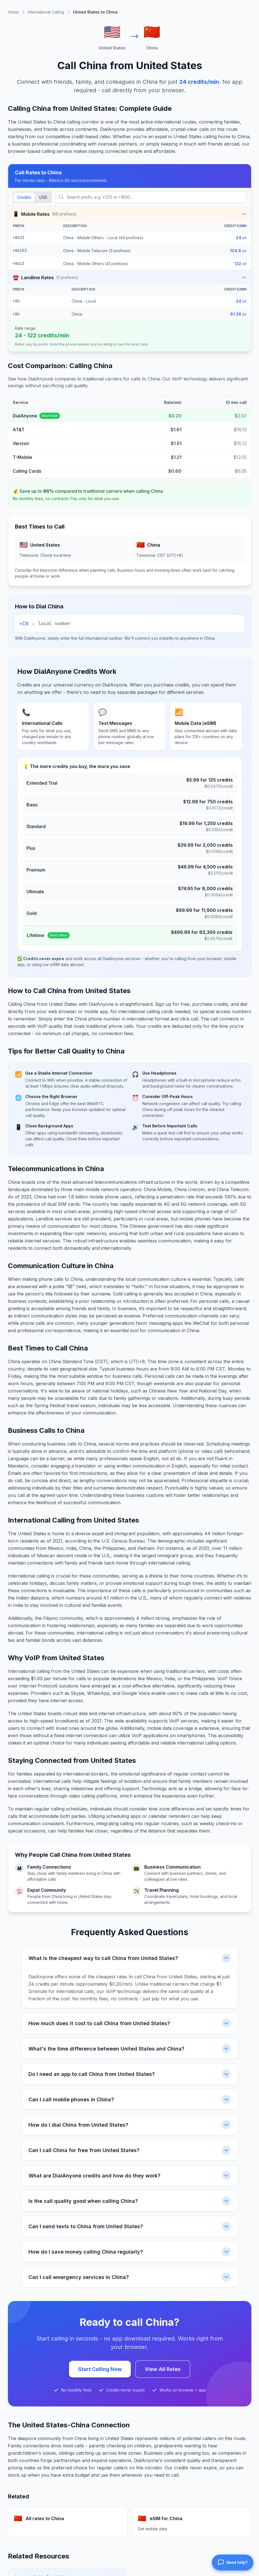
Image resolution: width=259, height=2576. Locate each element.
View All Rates (163, 2369)
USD (43, 197)
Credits (24, 197)
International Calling (46, 12)
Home (13, 12)
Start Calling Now (100, 2369)
